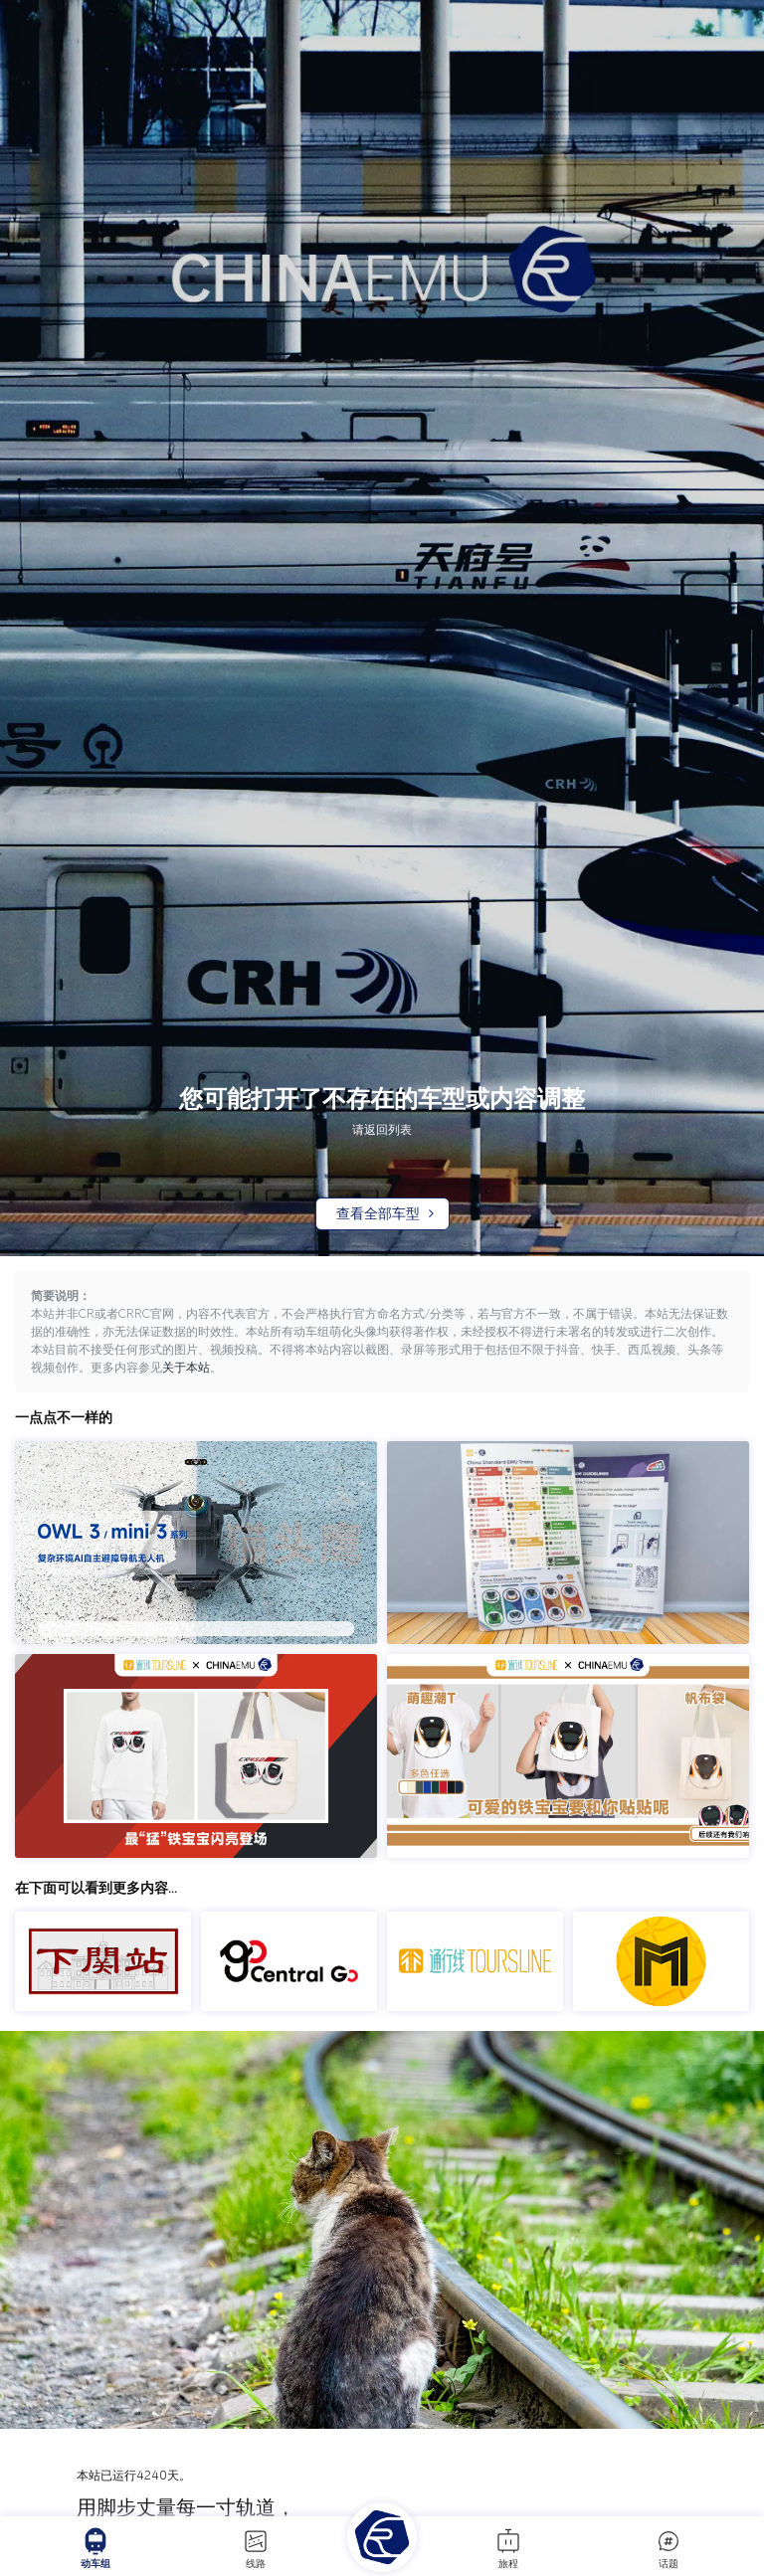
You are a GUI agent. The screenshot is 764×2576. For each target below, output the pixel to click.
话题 (668, 2548)
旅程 (508, 2548)
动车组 (95, 2548)
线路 (256, 2548)
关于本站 (186, 1368)
